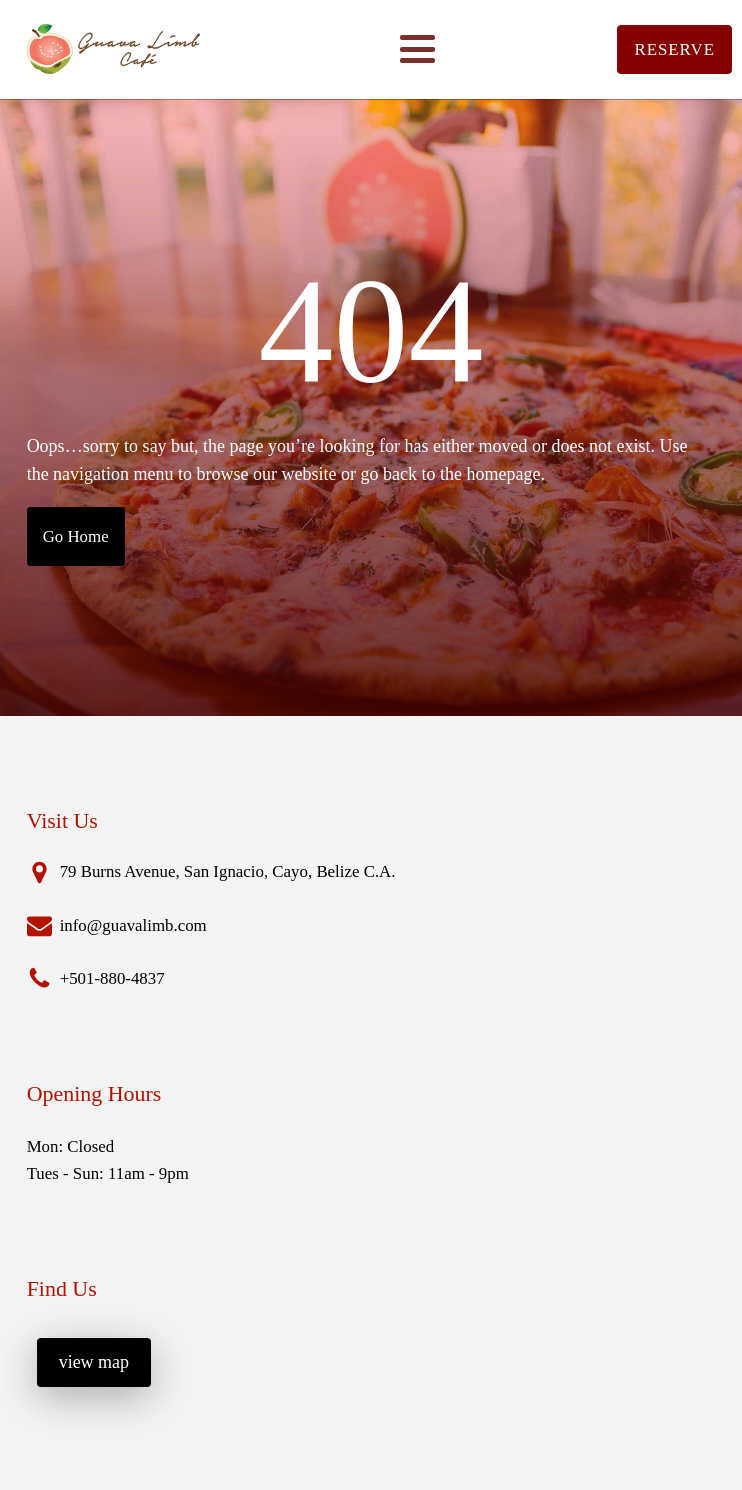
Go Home (76, 536)
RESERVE (674, 49)
